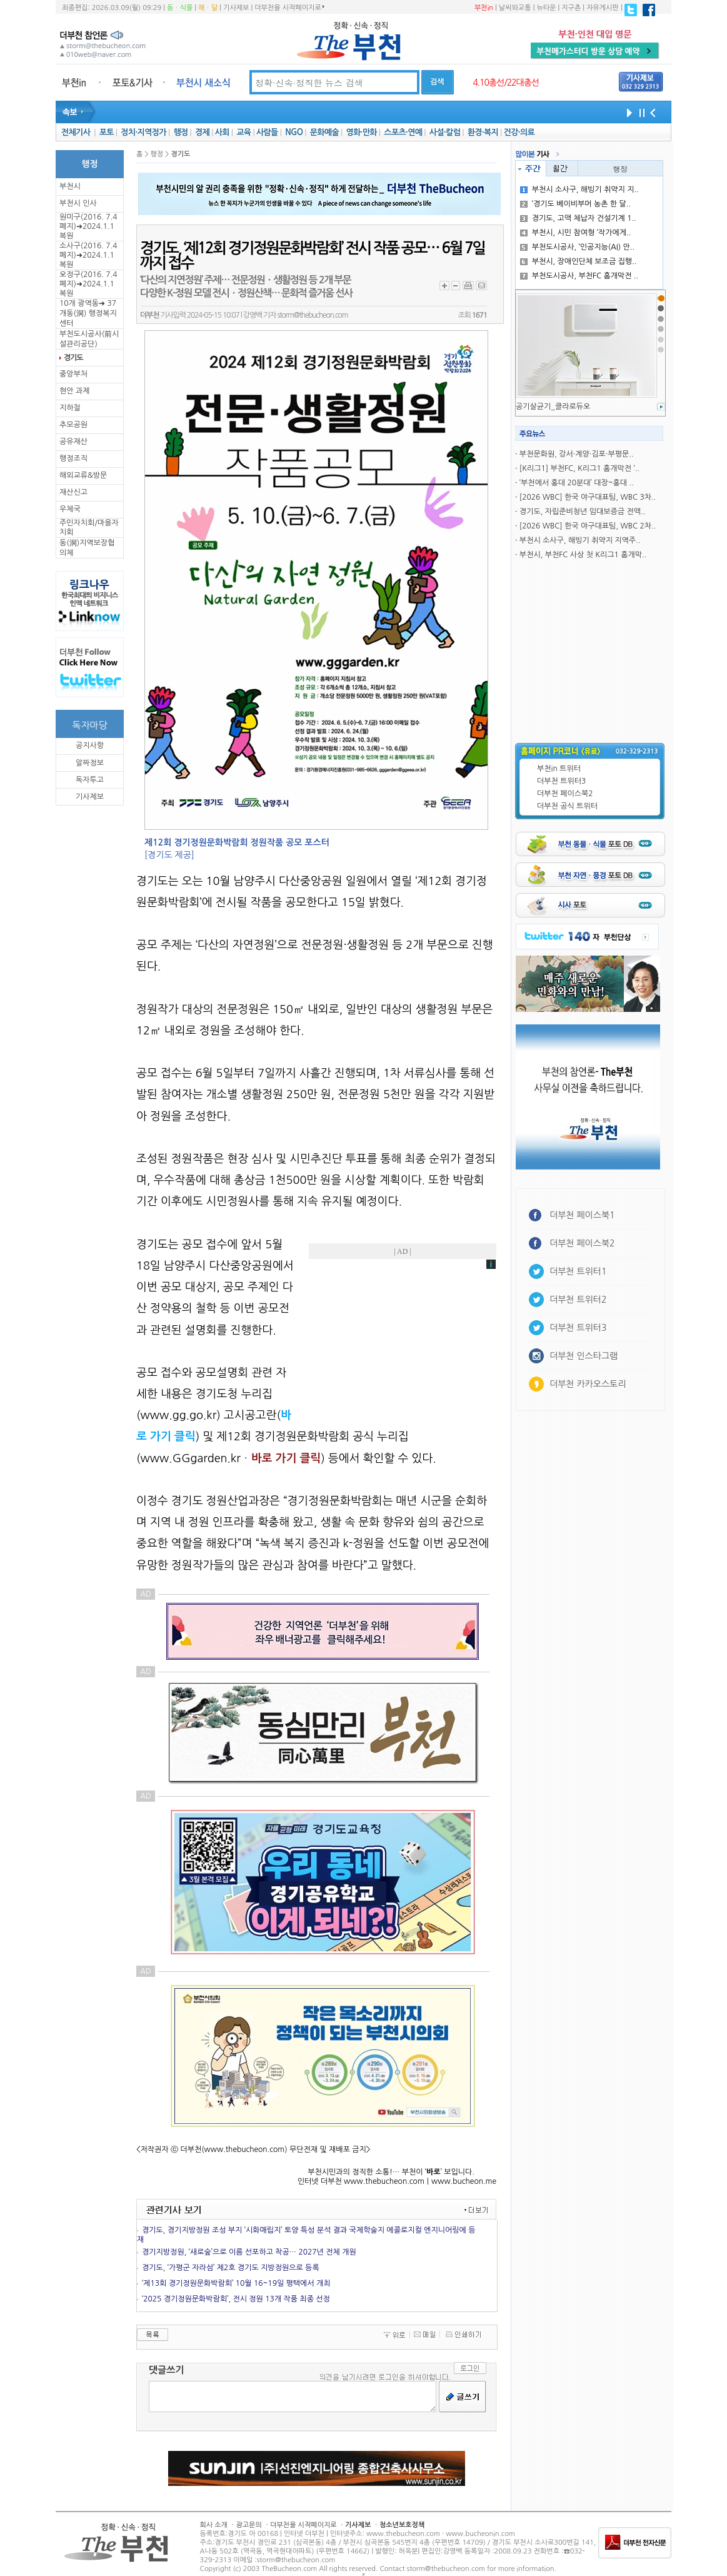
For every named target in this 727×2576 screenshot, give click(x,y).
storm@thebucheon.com (312, 315)
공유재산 (73, 441)
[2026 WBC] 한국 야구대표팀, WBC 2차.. (587, 526)
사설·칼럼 (444, 132)
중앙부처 (73, 374)
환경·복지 (483, 132)
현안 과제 (74, 391)
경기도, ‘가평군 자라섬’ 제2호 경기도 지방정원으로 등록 (230, 2267)
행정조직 (73, 458)
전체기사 (75, 132)
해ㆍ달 (208, 7)
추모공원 (73, 424)
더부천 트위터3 (561, 781)
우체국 (70, 509)
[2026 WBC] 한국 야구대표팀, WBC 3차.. (587, 497)
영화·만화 (361, 132)
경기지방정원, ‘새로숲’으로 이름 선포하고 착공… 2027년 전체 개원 (249, 2252)
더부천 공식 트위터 (567, 806)
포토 (106, 132)
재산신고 (73, 492)
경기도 (73, 357)
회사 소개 (214, 2525)
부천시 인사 (78, 203)
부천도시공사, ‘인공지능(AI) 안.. (577, 247)
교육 (243, 132)
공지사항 (90, 745)
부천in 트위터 (559, 768)
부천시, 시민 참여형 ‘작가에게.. (575, 232)
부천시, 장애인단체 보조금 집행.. (578, 261)
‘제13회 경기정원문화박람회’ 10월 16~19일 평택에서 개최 (236, 2283)
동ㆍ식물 (180, 7)
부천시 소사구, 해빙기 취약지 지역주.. (580, 540)
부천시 (70, 186)
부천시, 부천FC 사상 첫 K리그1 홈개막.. (582, 554)
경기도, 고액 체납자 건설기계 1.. (578, 218)
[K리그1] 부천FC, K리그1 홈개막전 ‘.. (579, 468)
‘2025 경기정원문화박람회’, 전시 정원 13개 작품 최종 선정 (236, 2299)
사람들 (267, 132)
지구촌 (571, 7)
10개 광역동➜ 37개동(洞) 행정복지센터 (88, 313)
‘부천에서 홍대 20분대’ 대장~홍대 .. (576, 483)
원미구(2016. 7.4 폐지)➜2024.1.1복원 (88, 226)
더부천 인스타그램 (583, 1355)
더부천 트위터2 (577, 1299)
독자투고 (90, 780)
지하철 (70, 408)
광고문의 (248, 2525)
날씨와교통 (515, 7)
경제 (202, 132)
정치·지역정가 (143, 132)
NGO (294, 132)
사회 (222, 132)
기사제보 (236, 7)
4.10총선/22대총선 (506, 82)
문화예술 (324, 132)
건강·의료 (519, 132)
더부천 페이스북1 (582, 1215)
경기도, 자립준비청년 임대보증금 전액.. (582, 511)
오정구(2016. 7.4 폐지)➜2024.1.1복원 (88, 284)
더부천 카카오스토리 (587, 1384)
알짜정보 (90, 763)
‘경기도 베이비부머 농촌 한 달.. (575, 204)
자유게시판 (602, 7)
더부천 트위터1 (577, 1271)
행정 (180, 132)
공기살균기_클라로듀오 (553, 406)
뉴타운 (546, 7)
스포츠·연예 (403, 132)
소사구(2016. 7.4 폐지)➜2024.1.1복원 (88, 255)
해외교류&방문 (83, 475)
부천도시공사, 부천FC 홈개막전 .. (579, 276)
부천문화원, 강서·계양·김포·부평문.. (576, 454)
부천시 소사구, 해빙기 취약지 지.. (579, 189)
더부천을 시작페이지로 (289, 7)
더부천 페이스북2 (565, 793)
